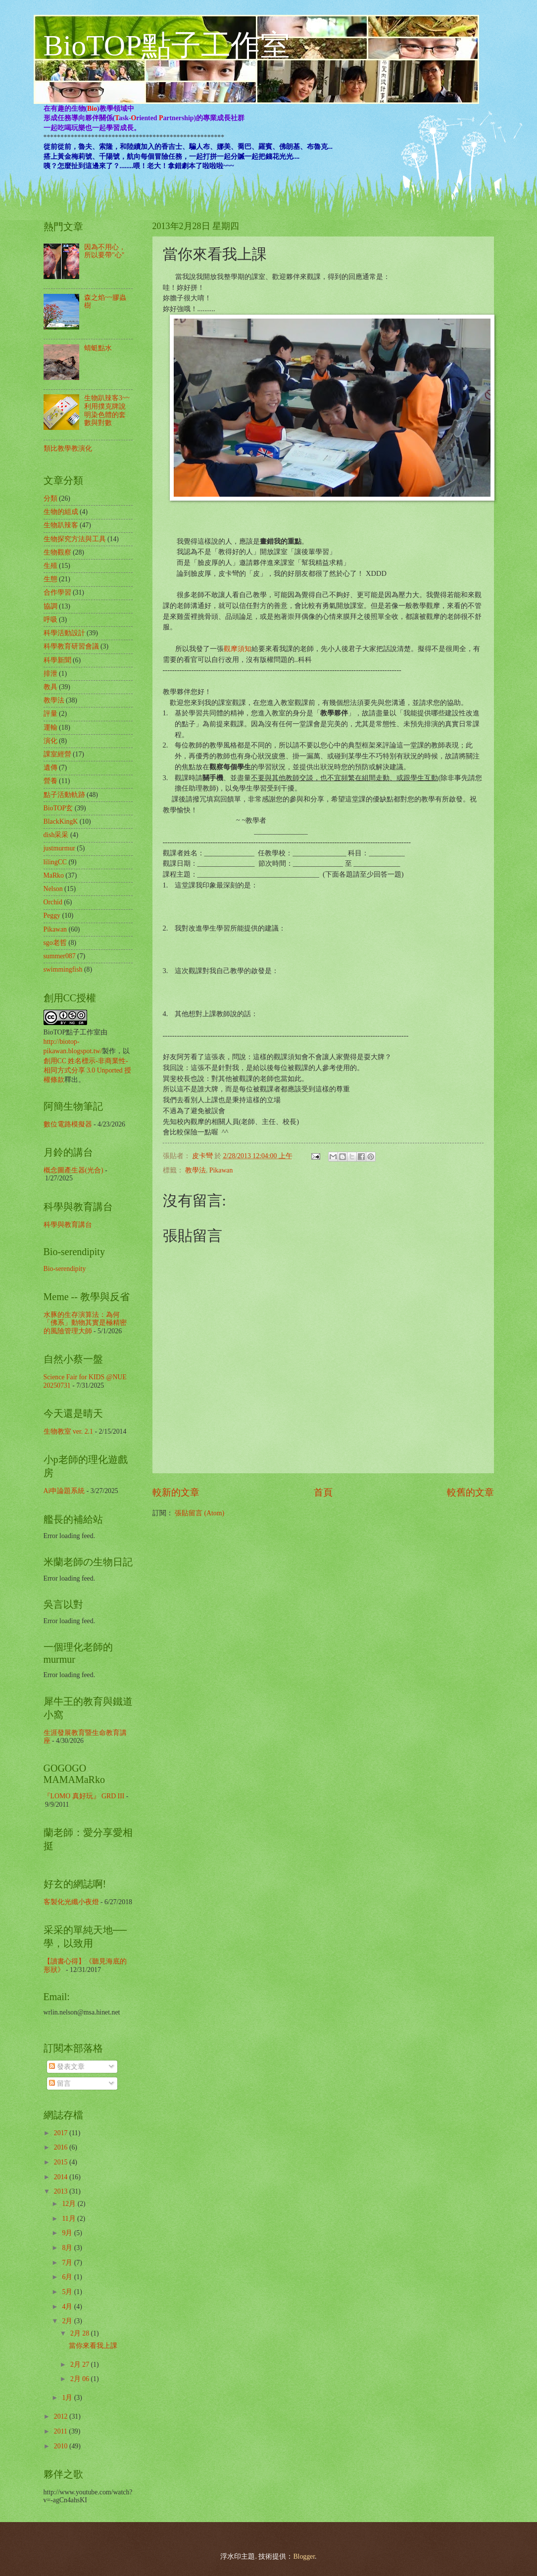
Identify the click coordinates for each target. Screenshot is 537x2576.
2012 (61, 2416)
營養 (50, 781)
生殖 (50, 565)
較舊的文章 (470, 1492)
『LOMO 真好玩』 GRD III (84, 1796)
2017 (61, 2133)
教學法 (195, 1170)
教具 (50, 687)
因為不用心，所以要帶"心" (105, 251)
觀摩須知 (237, 649)
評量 (50, 713)
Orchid (53, 902)
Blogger (304, 2556)
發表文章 (66, 2066)
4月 (68, 2306)
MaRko (54, 875)
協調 (50, 606)
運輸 (50, 727)
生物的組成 (61, 511)
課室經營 (57, 754)
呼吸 (50, 619)
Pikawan (221, 1170)
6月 (68, 2277)
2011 (61, 2431)
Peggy (52, 915)
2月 (68, 2321)
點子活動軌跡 (64, 794)
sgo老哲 (55, 942)
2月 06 (80, 2379)
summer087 (60, 956)
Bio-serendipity (65, 1268)
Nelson (53, 888)
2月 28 (80, 2333)
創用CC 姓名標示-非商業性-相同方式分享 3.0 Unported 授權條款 (88, 1070)
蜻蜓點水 (98, 348)
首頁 (323, 1492)
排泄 (50, 673)
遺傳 (50, 767)
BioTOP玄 (58, 808)
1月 (68, 2397)
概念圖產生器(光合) (73, 1170)
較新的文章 (175, 1492)
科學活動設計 (64, 633)
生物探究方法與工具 (75, 539)
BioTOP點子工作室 (167, 45)
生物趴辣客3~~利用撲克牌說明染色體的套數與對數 (107, 410)
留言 (59, 2083)
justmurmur (59, 848)
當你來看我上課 (93, 2345)
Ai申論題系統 (64, 1491)
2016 (61, 2147)
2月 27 (80, 2364)
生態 (50, 579)
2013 (61, 2191)
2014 (61, 2177)
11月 (69, 2218)
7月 (68, 2262)
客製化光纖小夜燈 (71, 1902)
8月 (68, 2247)
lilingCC (55, 862)
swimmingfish (63, 969)
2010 (61, 2446)
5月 (68, 2291)
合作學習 (57, 592)
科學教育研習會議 (71, 646)
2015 (61, 2162)
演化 (50, 741)
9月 (68, 2233)
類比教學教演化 (68, 448)
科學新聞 (57, 660)
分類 (50, 498)
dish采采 (56, 835)
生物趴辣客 (61, 525)
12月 (69, 2203)
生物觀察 (57, 552)
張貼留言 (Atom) (199, 1513)
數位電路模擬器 (68, 1124)
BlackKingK (61, 821)
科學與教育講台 (68, 1224)
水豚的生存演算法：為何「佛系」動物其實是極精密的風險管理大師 (85, 1323)
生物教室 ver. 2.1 (68, 1431)
